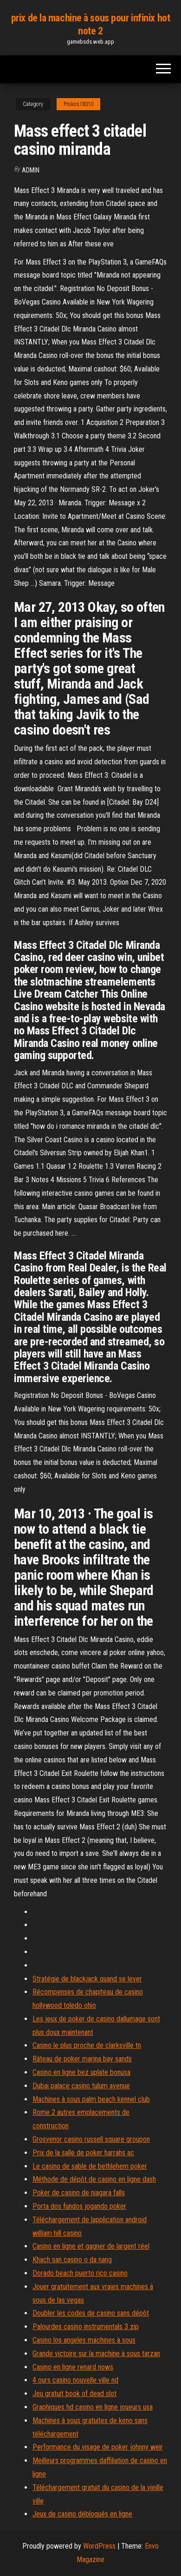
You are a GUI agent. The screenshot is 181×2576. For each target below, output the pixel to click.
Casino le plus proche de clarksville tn (86, 2045)
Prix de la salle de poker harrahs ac (83, 2152)
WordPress (99, 2546)
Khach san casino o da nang (72, 2259)
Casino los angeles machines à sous (84, 2340)
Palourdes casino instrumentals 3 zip (85, 2326)
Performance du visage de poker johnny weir (97, 2447)
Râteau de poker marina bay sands (82, 2058)
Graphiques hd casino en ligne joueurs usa (92, 2407)
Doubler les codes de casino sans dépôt (90, 2313)
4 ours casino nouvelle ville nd (75, 2380)
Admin (30, 170)
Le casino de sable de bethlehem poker (89, 2166)
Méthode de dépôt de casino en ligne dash (94, 2179)
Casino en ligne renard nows (72, 2367)
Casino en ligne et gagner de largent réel (90, 2246)
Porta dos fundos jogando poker (79, 2206)
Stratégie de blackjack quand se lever (87, 1978)
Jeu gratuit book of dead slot (74, 2393)
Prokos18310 (78, 104)
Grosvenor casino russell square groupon (91, 2139)
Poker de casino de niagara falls (78, 2192)
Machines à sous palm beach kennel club (91, 2099)
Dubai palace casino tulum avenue (81, 2085)
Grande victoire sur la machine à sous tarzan (96, 2353)
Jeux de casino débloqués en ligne (82, 2514)
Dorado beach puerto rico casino (80, 2273)
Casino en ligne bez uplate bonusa (81, 2072)
